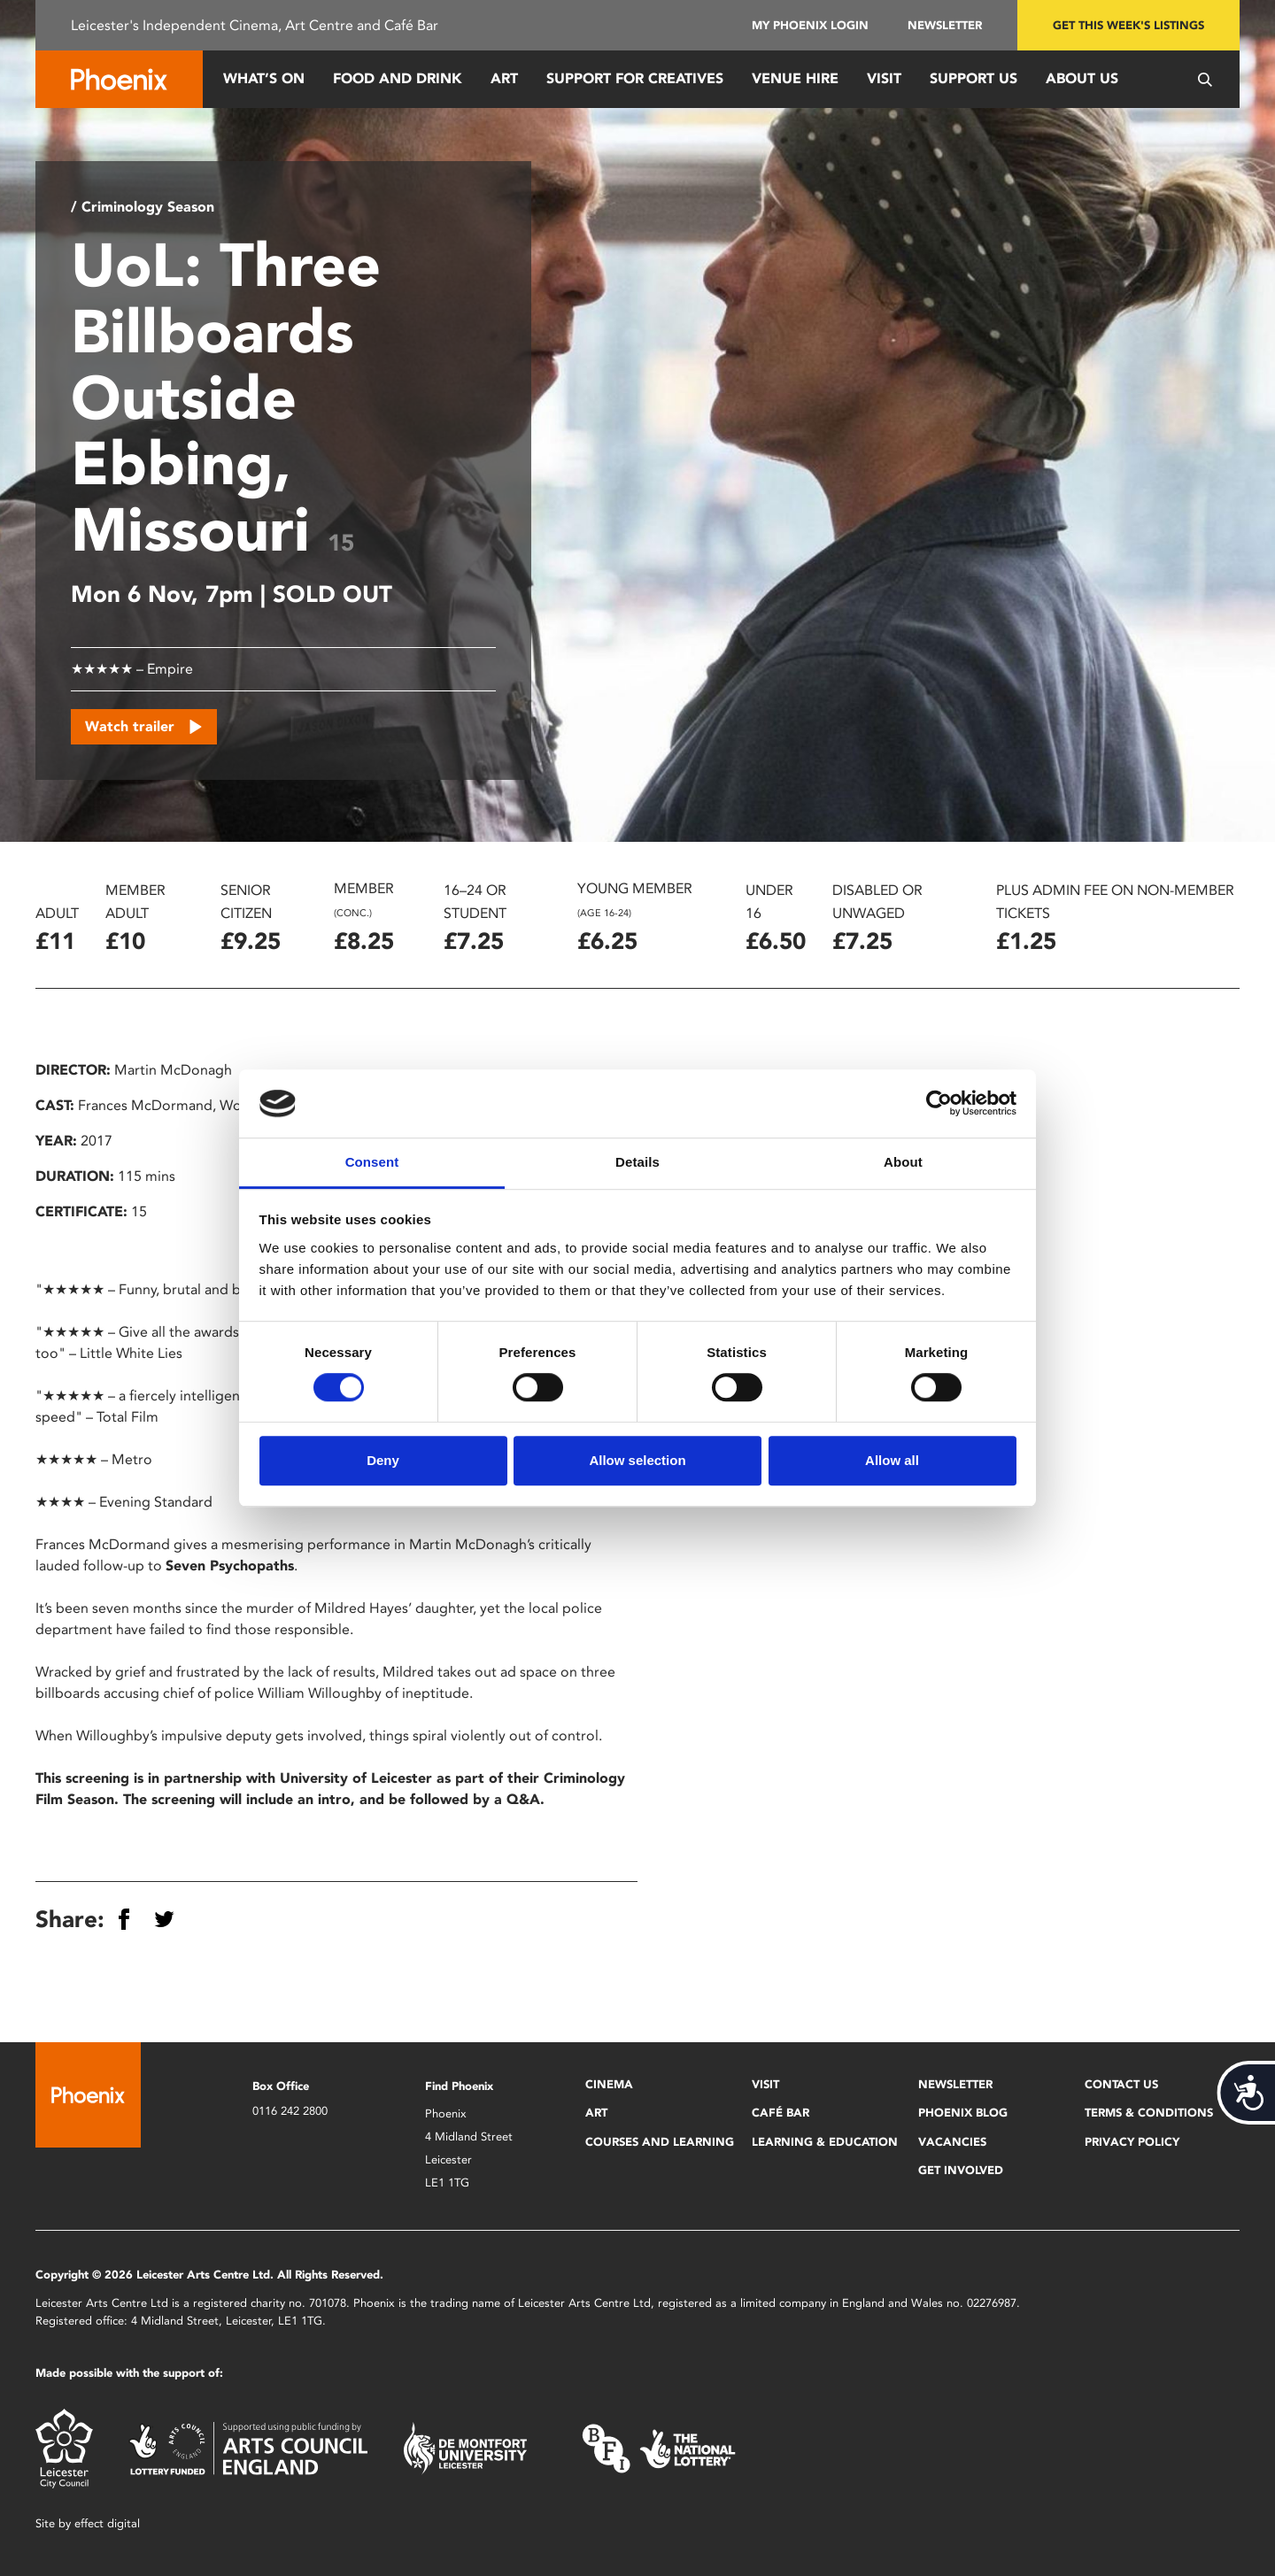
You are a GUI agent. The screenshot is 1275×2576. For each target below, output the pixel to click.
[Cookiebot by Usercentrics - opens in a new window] (939, 1104)
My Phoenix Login (810, 25)
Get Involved (960, 2170)
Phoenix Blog (963, 2112)
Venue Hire (795, 78)
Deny (383, 1460)
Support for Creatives (634, 78)
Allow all (892, 1460)
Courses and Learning (659, 2141)
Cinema (609, 2084)
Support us (973, 78)
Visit (884, 78)
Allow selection (637, 1460)
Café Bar (780, 2112)
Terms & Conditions (1149, 2112)
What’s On (264, 78)
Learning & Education (825, 2141)
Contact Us (1121, 2084)
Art (504, 78)
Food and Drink (397, 78)
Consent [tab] (372, 1161)
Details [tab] (637, 1161)
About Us (1082, 78)
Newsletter (945, 25)
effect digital (107, 2523)
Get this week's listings (1128, 25)
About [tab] (903, 1161)
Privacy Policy (1132, 2141)
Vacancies (952, 2141)
